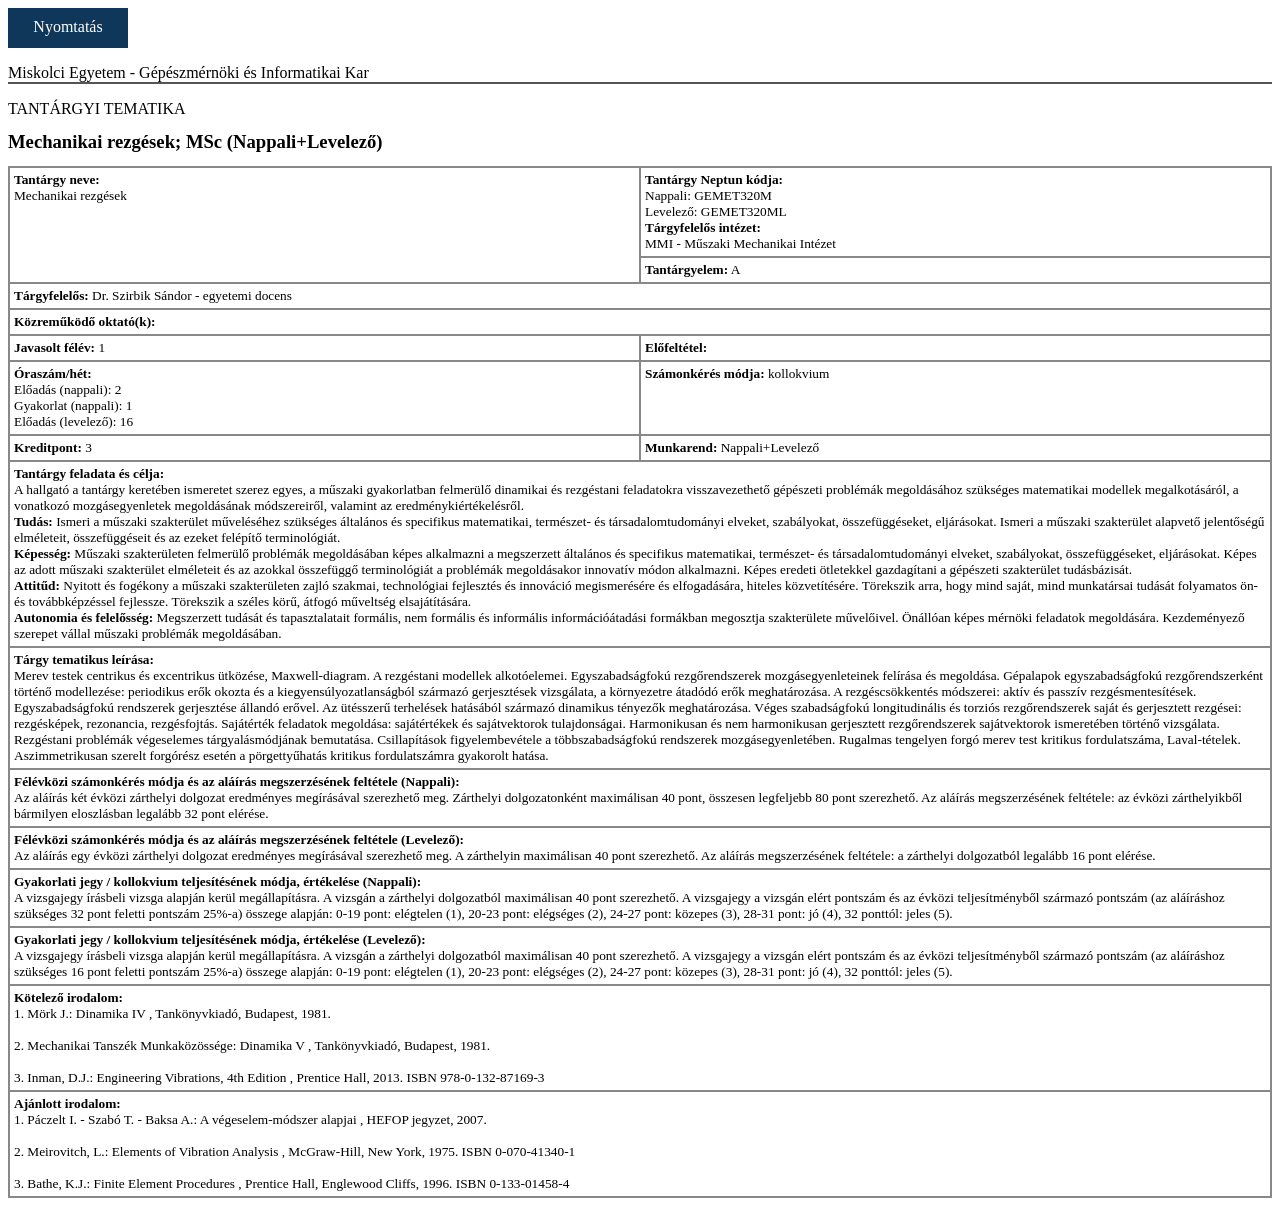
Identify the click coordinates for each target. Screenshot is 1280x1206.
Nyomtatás (67, 26)
